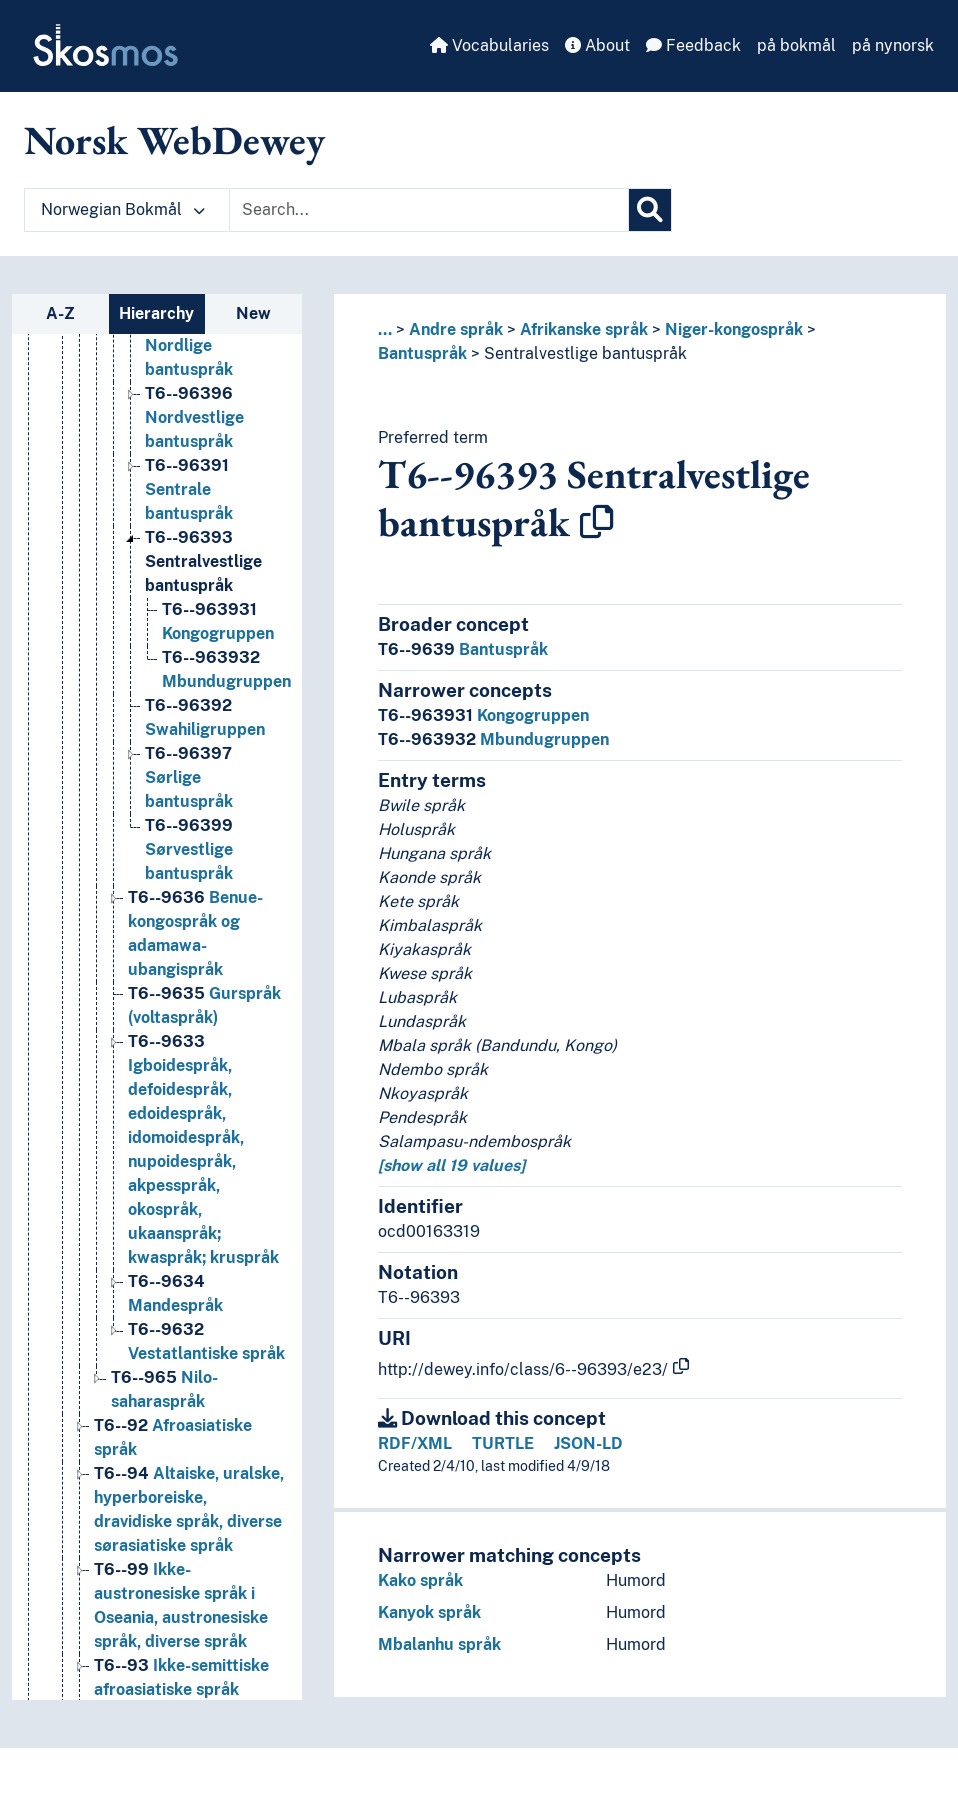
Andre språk (456, 329)
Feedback (693, 45)
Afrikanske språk (584, 329)
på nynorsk (893, 45)
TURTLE (503, 1443)
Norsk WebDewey (174, 140)
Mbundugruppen (493, 739)
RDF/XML (415, 1443)
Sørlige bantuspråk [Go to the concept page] (189, 777)
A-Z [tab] (60, 313)
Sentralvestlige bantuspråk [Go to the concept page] (203, 561)
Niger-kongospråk (734, 329)
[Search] (650, 210)
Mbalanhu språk (439, 1644)
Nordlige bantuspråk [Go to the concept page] (189, 345)
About (597, 45)
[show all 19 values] (451, 1165)
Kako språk (420, 1580)
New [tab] (253, 313)
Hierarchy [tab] (156, 313)
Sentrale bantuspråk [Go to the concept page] (189, 489)
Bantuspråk (422, 353)
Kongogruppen (483, 715)
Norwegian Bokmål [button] (123, 209)
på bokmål (796, 45)
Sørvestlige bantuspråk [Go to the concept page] (189, 849)
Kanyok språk (429, 1612)
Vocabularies (489, 45)
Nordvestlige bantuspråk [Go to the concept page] (194, 417)
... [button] (385, 329)
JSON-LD (588, 1443)
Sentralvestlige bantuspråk (585, 353)
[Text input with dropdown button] (429, 210)
